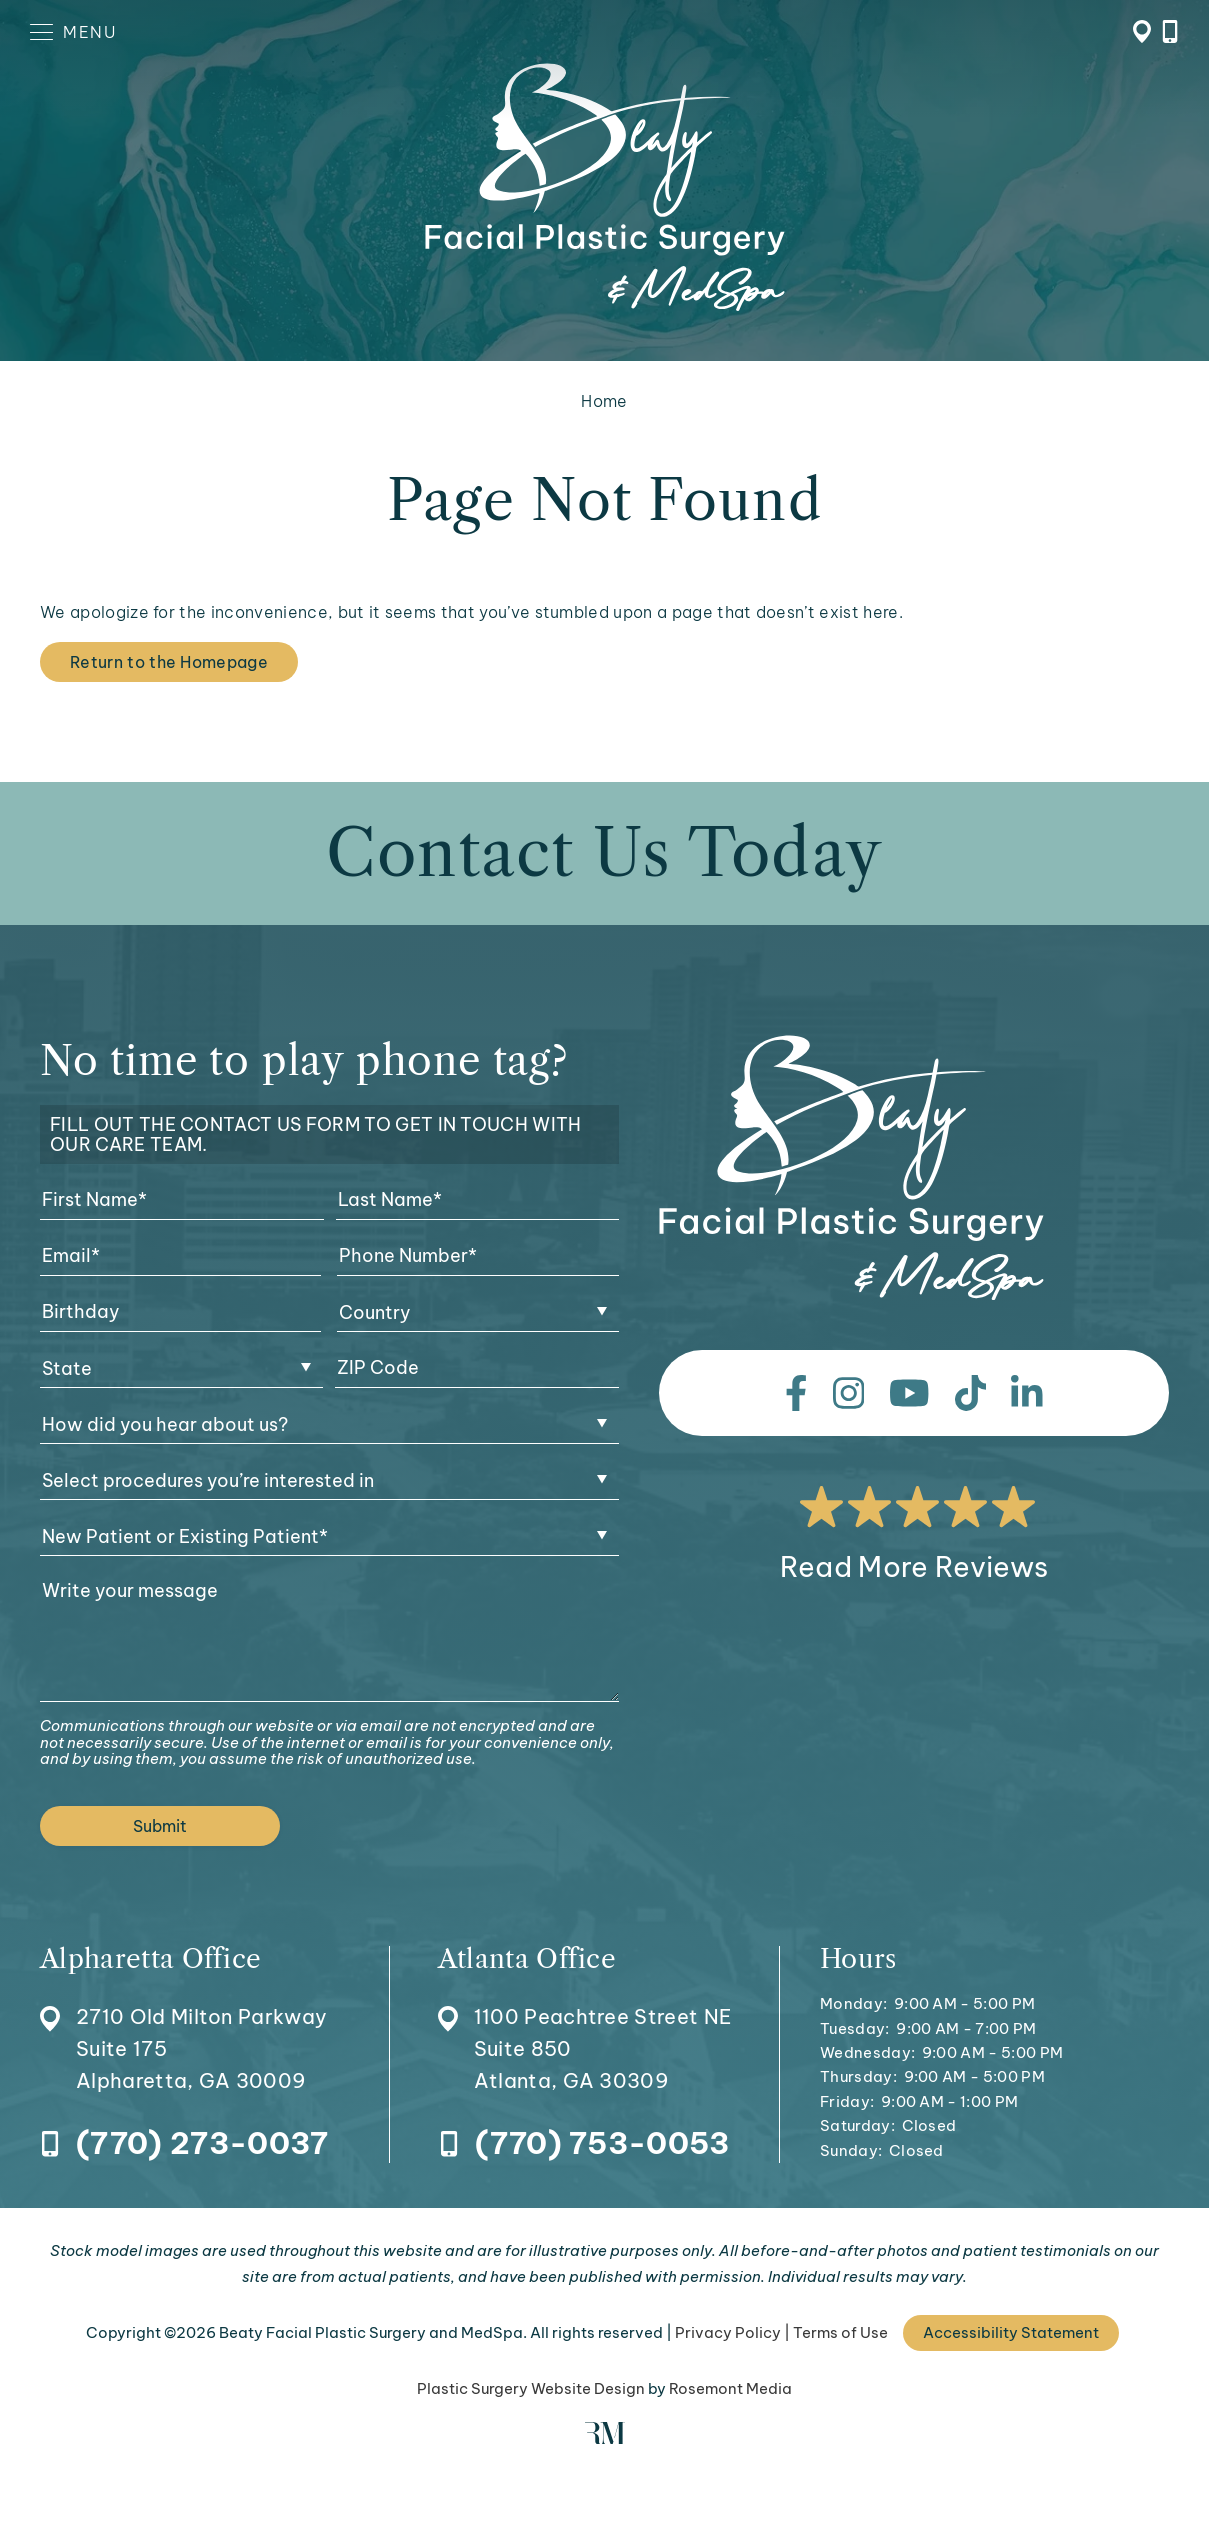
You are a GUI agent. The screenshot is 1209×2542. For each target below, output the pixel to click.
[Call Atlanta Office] (584, 2144)
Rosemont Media (730, 2388)
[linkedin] (1027, 1393)
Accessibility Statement (1011, 2332)
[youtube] (909, 1393)
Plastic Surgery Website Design (531, 2388)
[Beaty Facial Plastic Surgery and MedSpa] (851, 1168)
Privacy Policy (728, 2332)
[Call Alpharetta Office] (184, 2144)
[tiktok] (971, 1393)
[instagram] (849, 1393)
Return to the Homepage (169, 662)
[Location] (183, 2021)
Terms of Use (840, 2332)
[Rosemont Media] (605, 2438)
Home (604, 401)
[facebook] (796, 1393)
